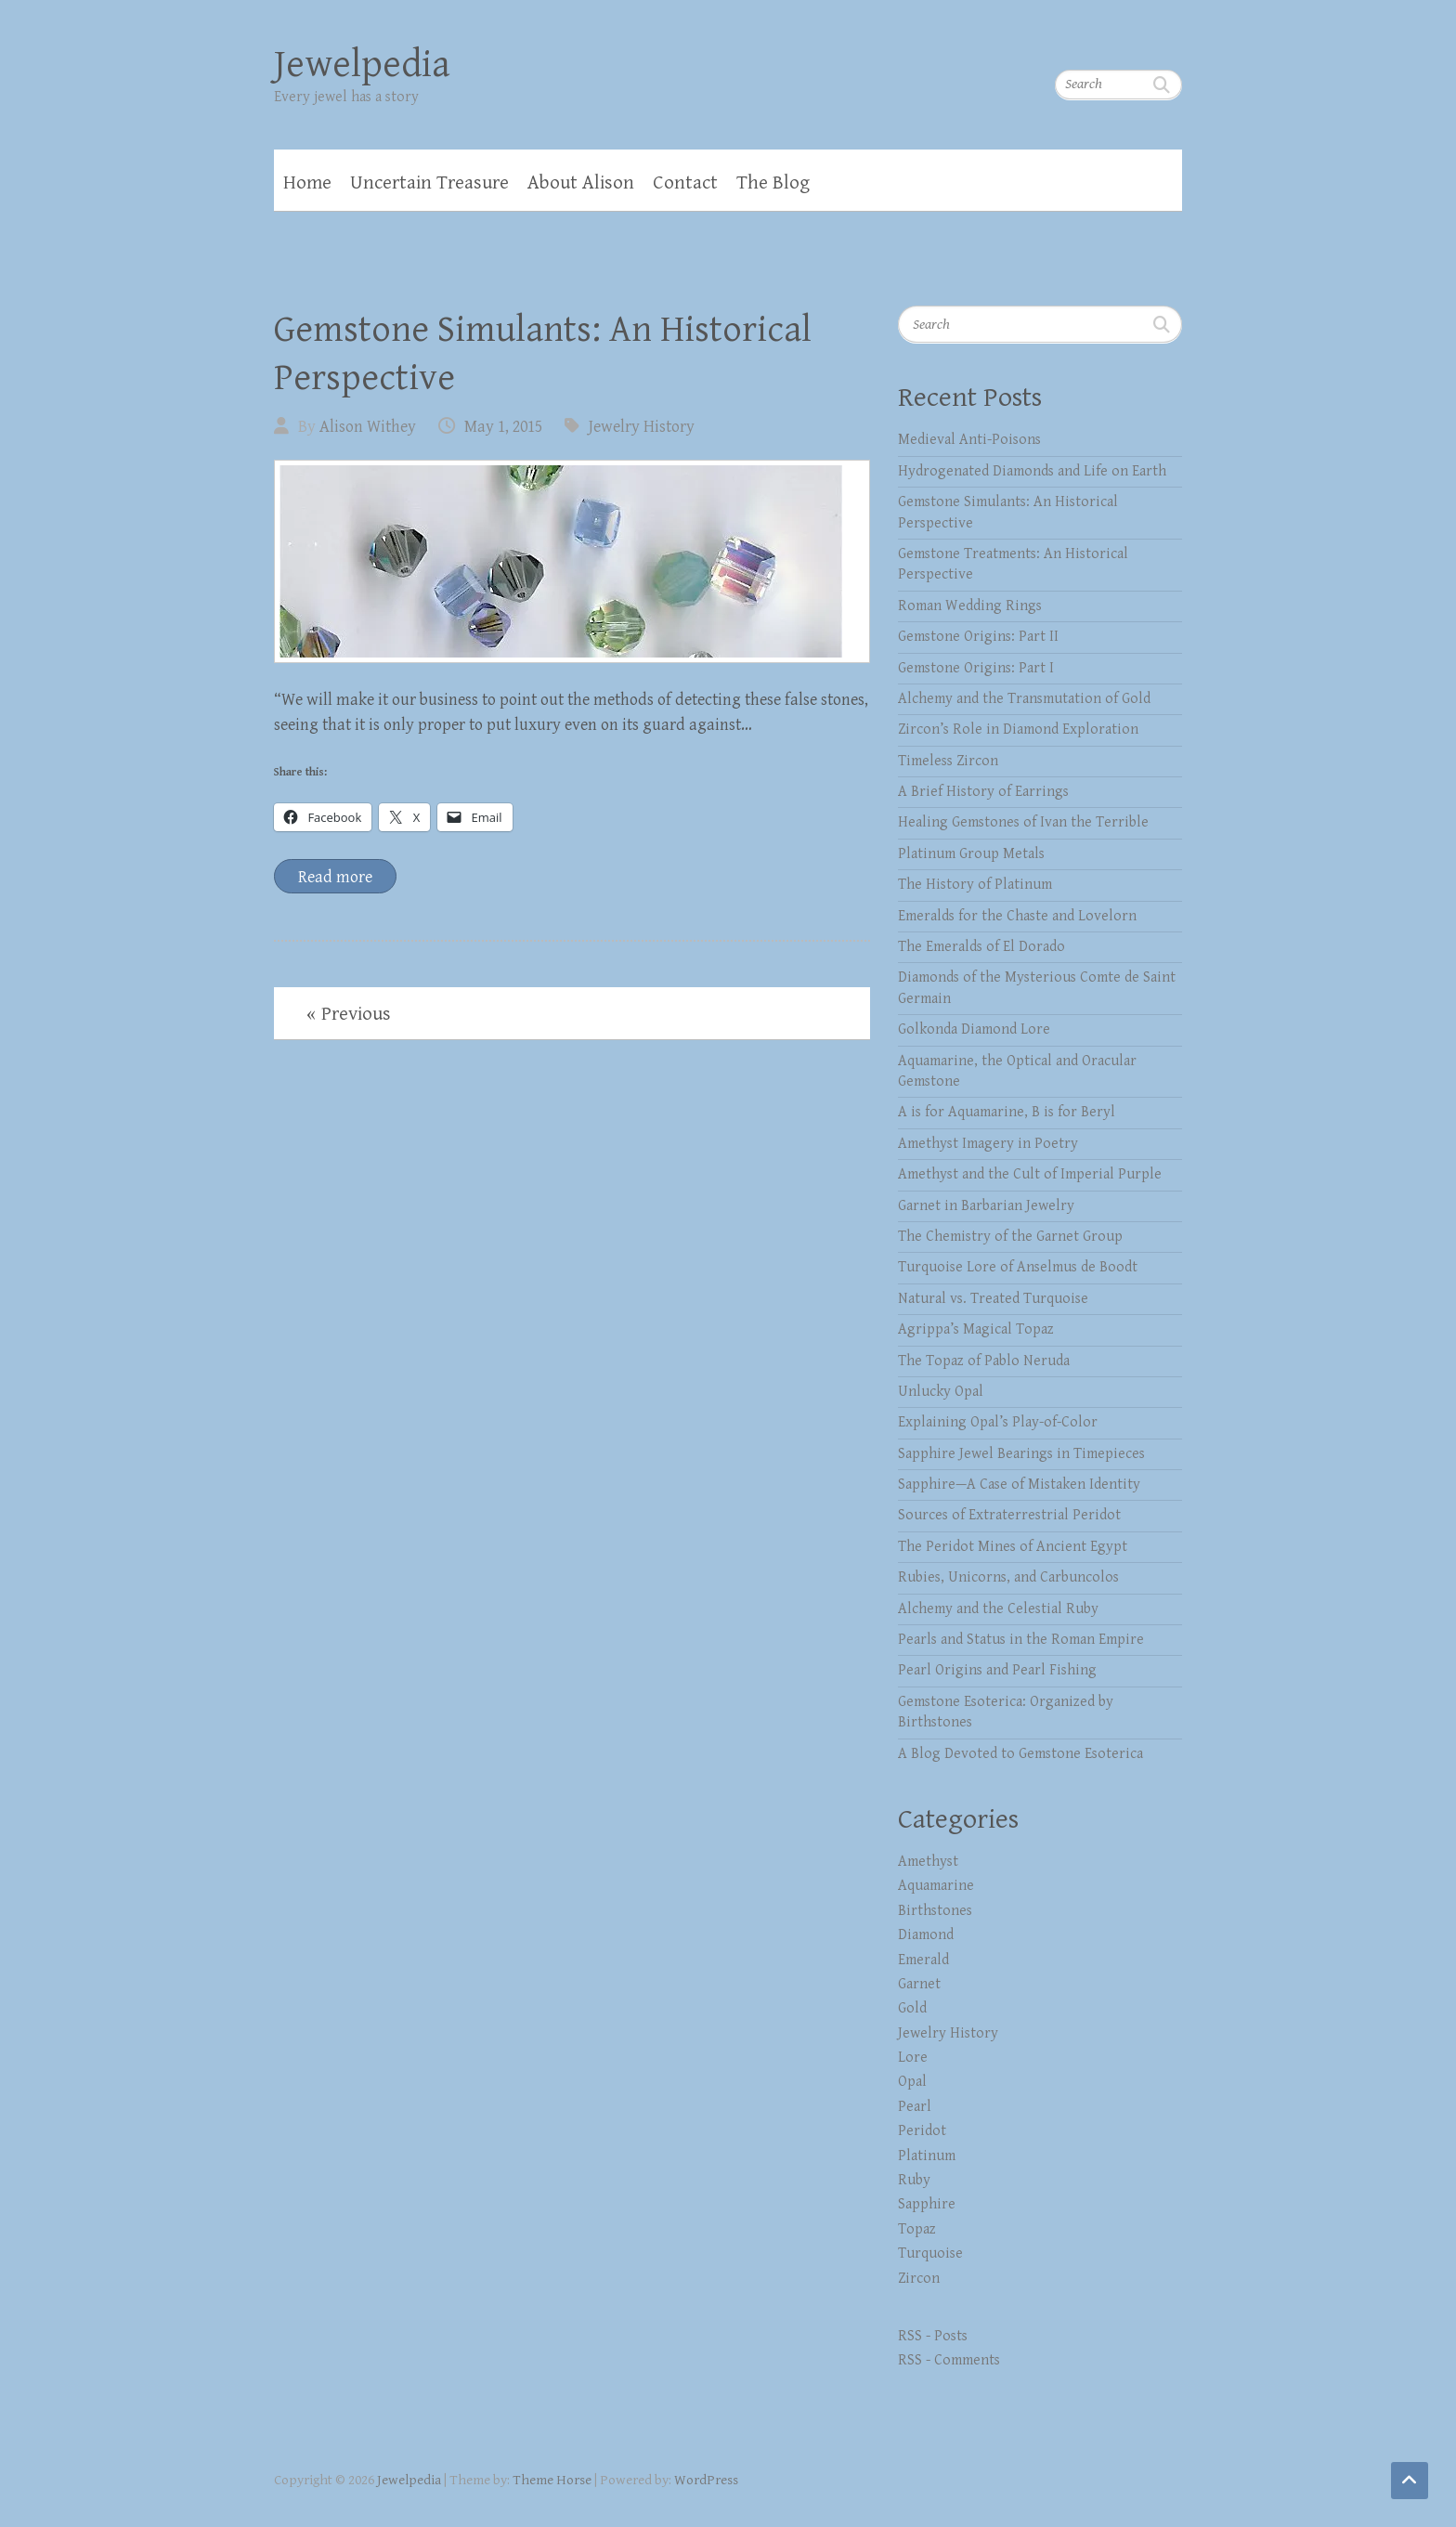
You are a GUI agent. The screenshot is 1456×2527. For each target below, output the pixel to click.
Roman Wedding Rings (970, 606)
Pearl (914, 2107)
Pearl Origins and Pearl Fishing (997, 1670)
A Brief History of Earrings (983, 792)
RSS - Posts (933, 2336)
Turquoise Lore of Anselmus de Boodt (1018, 1267)
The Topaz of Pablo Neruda (984, 1361)
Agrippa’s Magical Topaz (976, 1329)
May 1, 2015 (503, 426)
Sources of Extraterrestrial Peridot (1009, 1515)
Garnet (919, 1984)
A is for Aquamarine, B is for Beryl (1006, 1112)
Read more (335, 877)
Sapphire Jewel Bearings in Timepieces (1021, 1454)
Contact (685, 183)
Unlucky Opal (940, 1391)
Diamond (926, 1935)
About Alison (580, 183)
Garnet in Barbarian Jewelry (986, 1206)
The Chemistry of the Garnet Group (1010, 1236)
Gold (912, 2008)
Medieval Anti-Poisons (969, 440)
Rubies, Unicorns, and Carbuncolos (1008, 1577)
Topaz (917, 2229)
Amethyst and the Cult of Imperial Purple (1030, 1174)
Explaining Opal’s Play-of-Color (998, 1422)
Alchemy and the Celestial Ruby (998, 1609)
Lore (913, 2057)
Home (307, 183)
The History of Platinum (975, 884)
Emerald (923, 1960)
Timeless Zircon (948, 761)
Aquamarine (936, 1886)
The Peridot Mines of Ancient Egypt (1012, 1547)
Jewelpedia (362, 64)
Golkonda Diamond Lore (974, 1029)
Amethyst (928, 1861)
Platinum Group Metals (971, 854)
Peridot (922, 2131)
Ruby (914, 2180)
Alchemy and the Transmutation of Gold (1024, 699)
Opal (912, 2082)
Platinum (927, 2156)
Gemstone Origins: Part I (976, 668)
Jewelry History (642, 426)
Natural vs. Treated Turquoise (993, 1299)
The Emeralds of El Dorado (981, 947)
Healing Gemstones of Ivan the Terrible (1023, 822)
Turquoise (930, 2253)
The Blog (773, 183)
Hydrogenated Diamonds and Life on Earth (1032, 471)
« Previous (348, 1014)
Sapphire (927, 2204)
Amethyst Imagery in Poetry (988, 1144)
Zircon (919, 2278)
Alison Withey (367, 426)
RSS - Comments (949, 2360)
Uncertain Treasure (429, 183)
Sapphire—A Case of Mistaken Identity (1019, 1484)
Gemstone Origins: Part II (978, 636)
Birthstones (935, 1911)
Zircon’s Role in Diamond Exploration (1018, 729)
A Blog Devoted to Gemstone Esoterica (1020, 1754)
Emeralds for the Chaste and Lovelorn (1017, 916)
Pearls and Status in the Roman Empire (1021, 1639)
